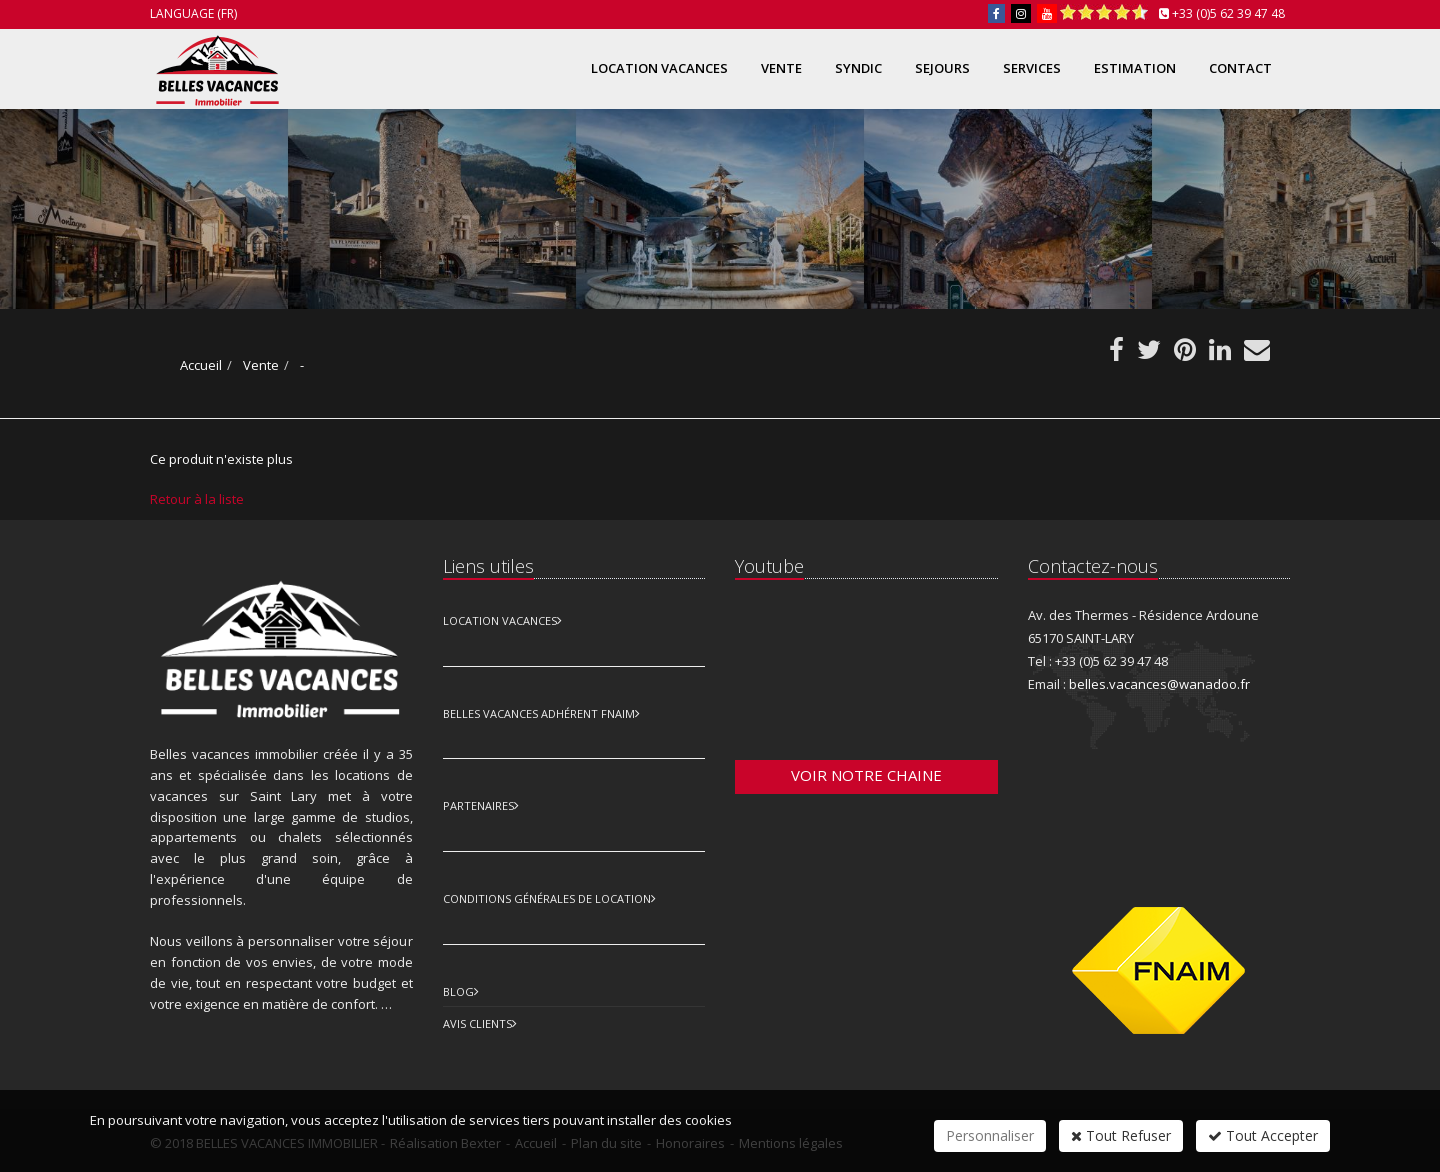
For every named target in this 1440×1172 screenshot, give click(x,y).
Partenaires (478, 805)
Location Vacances (500, 620)
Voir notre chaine (866, 775)
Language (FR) (193, 13)
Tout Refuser (1121, 1135)
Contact (1240, 68)
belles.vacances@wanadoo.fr (1159, 684)
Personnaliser (990, 1135)
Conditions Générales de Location (547, 898)
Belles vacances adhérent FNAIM (539, 713)
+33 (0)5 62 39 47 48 (1228, 13)
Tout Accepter (1263, 1135)
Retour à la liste (197, 499)
